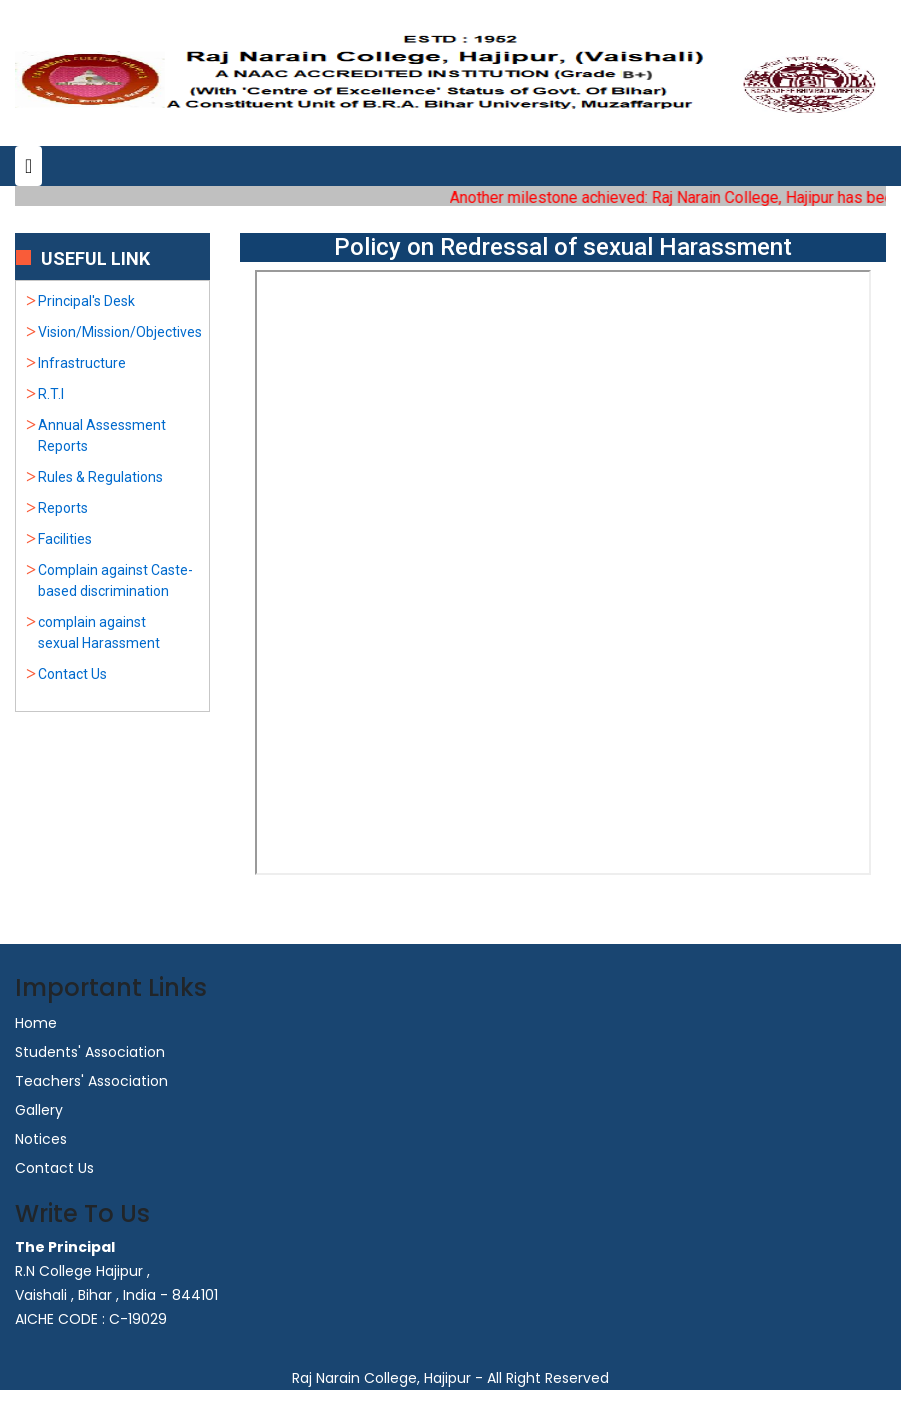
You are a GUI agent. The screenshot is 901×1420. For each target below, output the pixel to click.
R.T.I (51, 394)
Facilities (65, 539)
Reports (63, 508)
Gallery (39, 1110)
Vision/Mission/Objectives (120, 332)
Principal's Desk (86, 301)
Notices (41, 1139)
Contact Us (72, 674)
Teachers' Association (91, 1081)
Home (36, 1023)
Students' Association (90, 1052)
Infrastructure (82, 363)
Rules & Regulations (100, 477)
